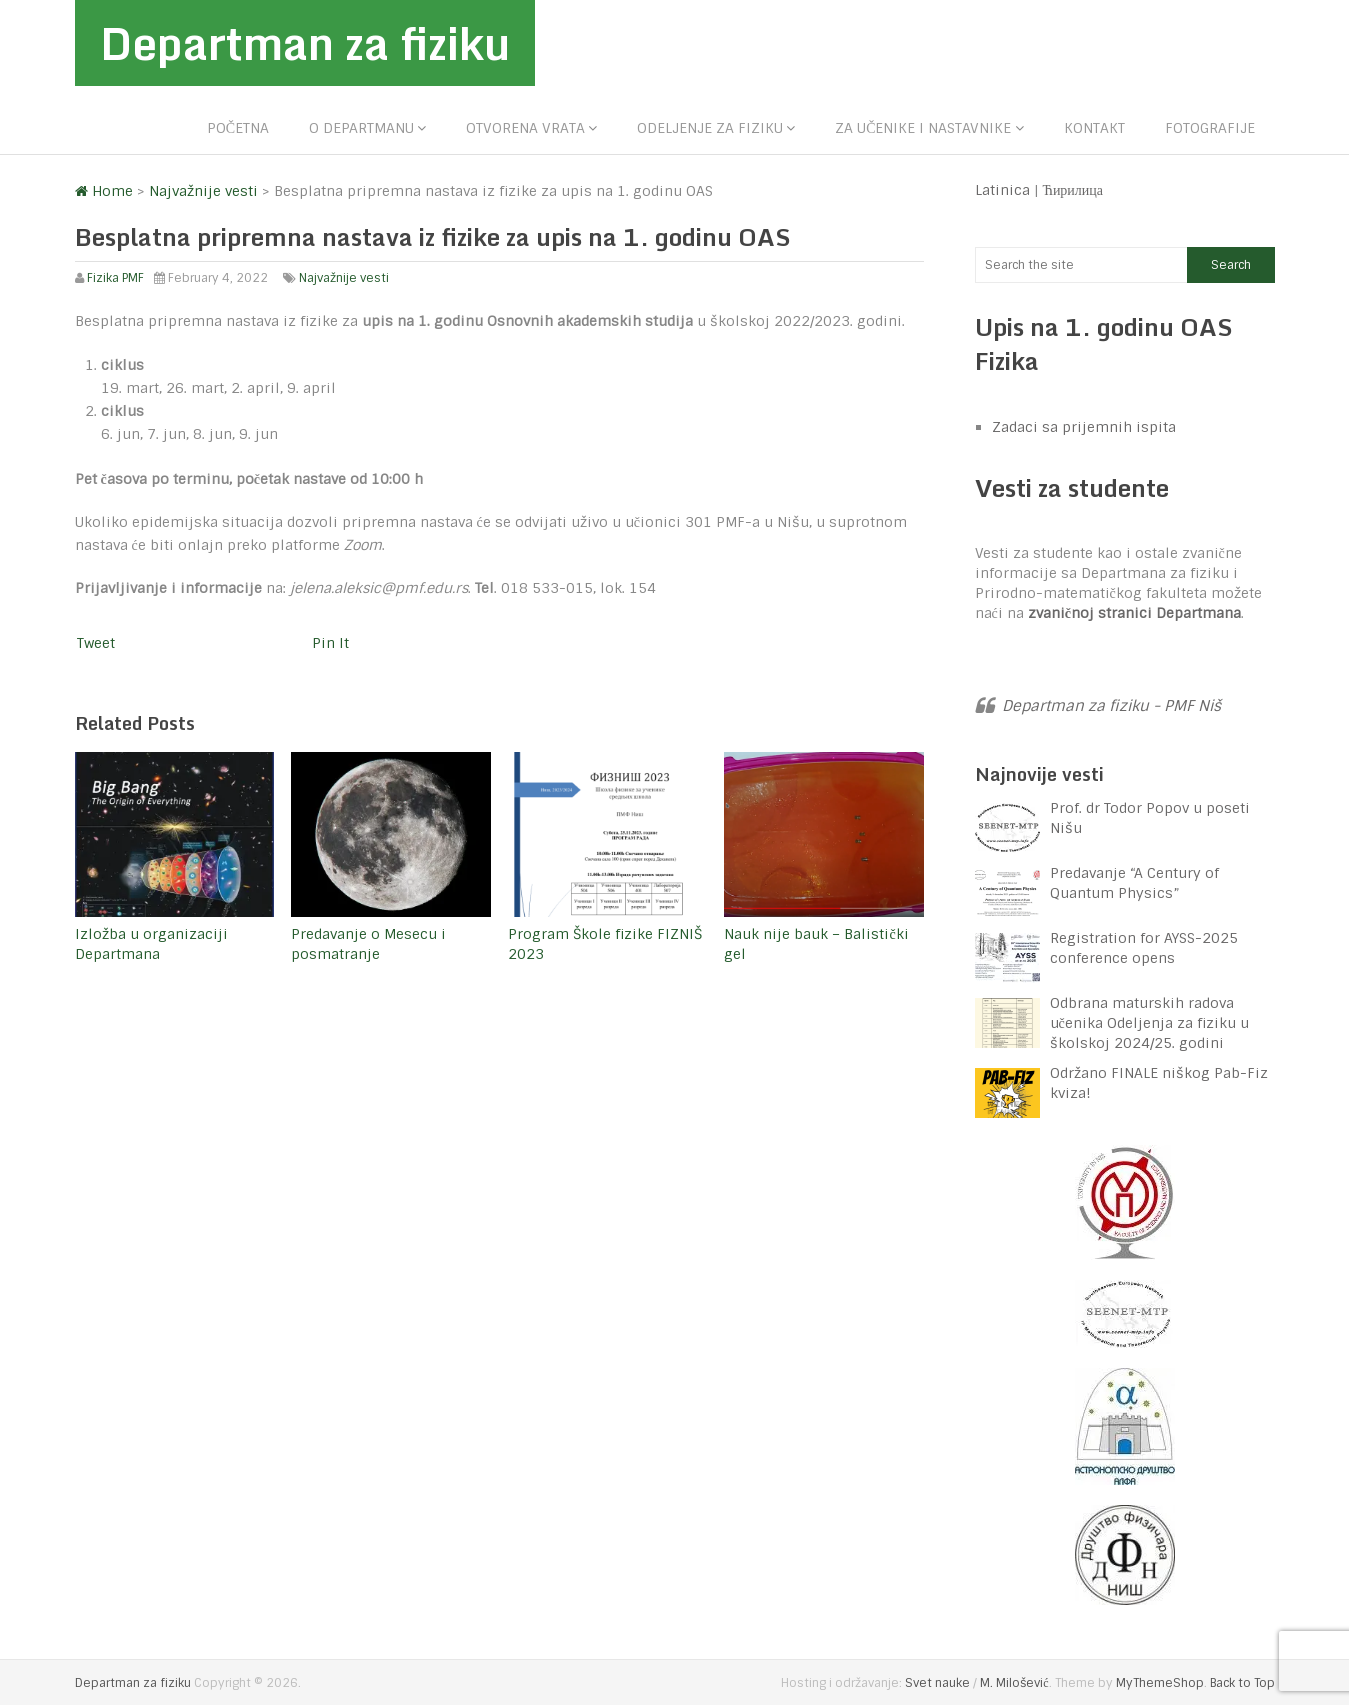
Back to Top (1242, 1683)
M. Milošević (1014, 1683)
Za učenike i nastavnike (923, 128)
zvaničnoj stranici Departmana (1134, 613)
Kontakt (1094, 128)
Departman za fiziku (305, 43)
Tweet (96, 643)
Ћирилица (1073, 190)
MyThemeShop (1160, 1683)
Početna (238, 128)
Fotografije (1210, 128)
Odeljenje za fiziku (710, 128)
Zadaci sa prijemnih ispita (1084, 427)
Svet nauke (937, 1683)
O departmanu (361, 128)
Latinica (1002, 190)
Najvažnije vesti (344, 278)
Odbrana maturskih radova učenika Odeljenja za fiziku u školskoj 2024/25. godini (1149, 1023)
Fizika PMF (115, 278)
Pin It (330, 643)
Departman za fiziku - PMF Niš (1111, 706)
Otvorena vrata (525, 128)
